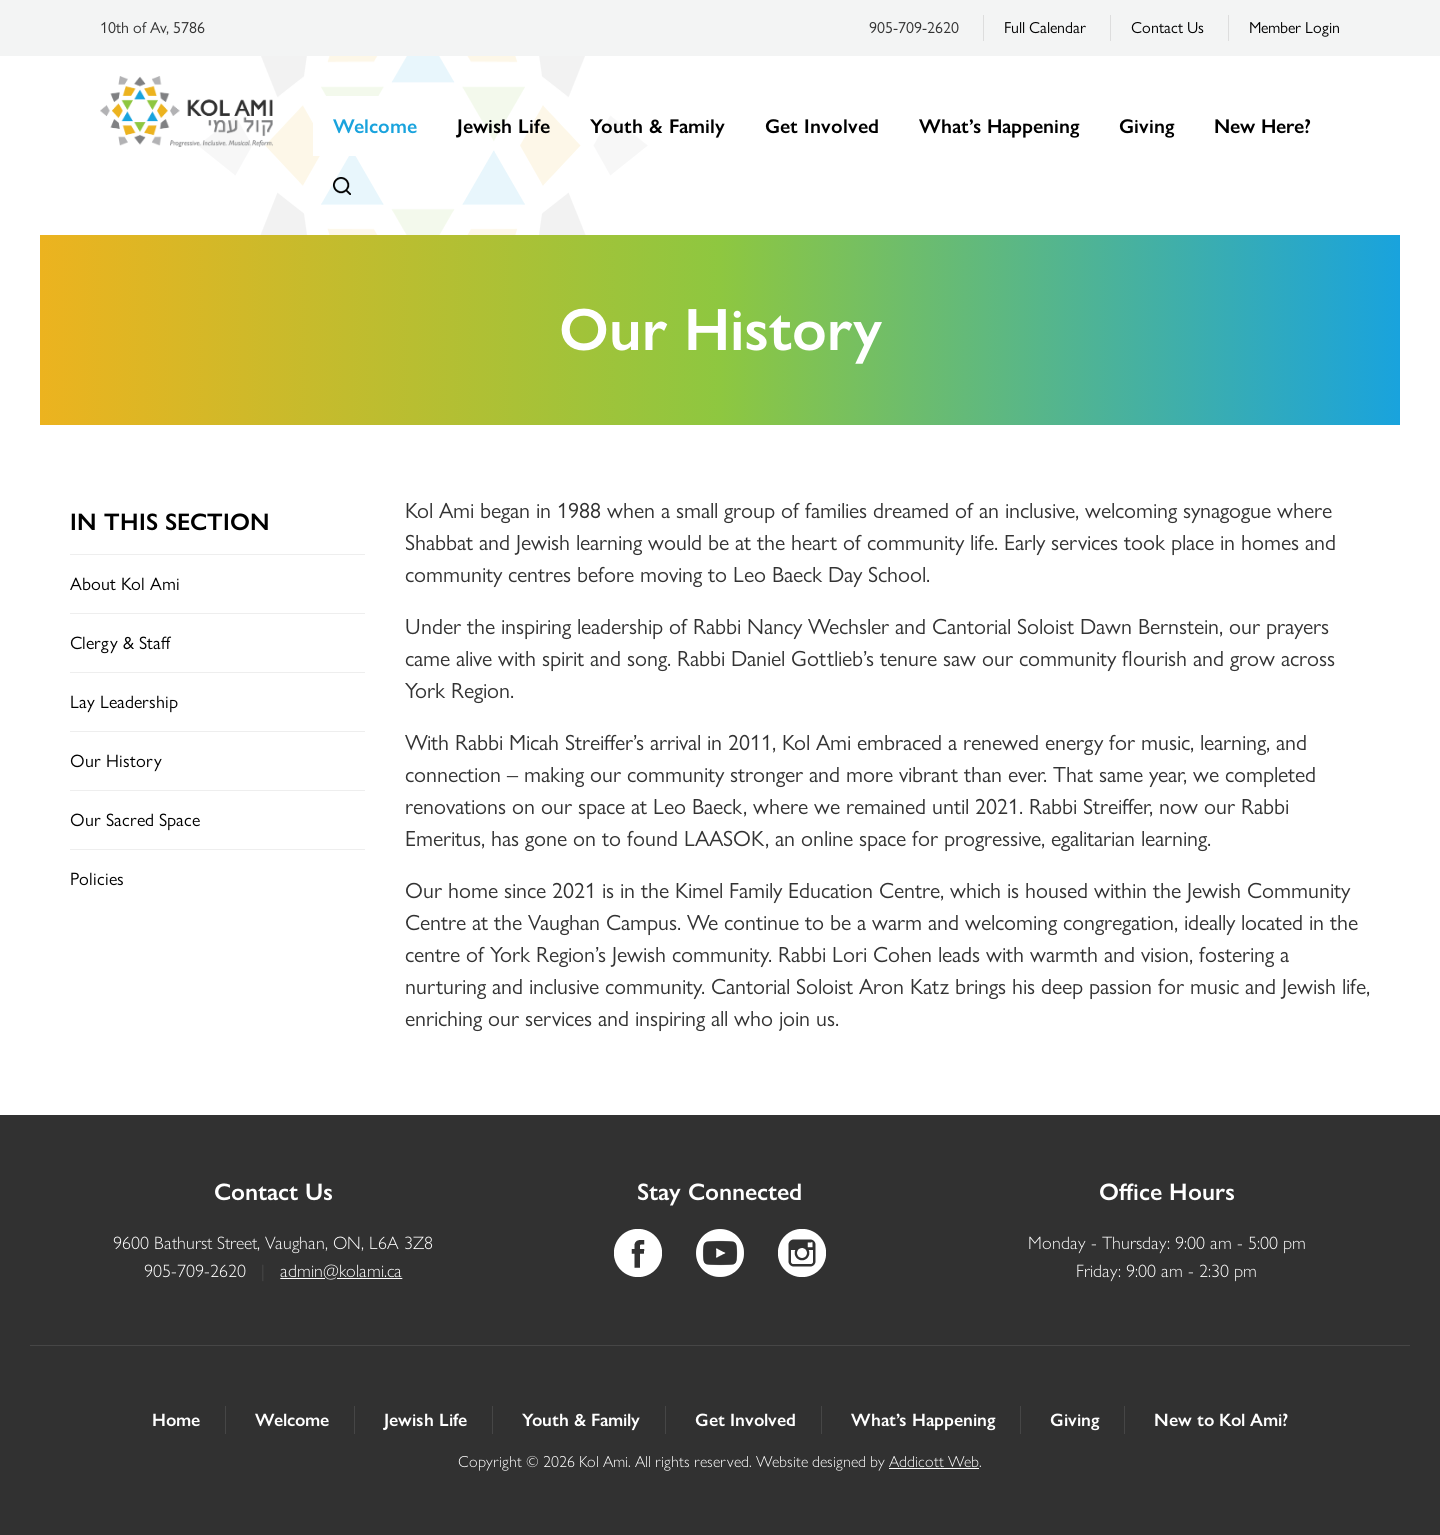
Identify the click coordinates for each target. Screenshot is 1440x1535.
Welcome (375, 126)
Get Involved (822, 126)
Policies (97, 879)
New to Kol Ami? (1221, 1420)
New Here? (1262, 126)
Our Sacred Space (135, 820)
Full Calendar (1045, 27)
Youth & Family (657, 126)
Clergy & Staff (120, 643)
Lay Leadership (124, 702)
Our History (116, 761)
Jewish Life (503, 126)
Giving (1146, 126)
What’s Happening (999, 126)
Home (176, 1420)
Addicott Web (934, 1461)
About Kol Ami (125, 584)
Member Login (1294, 27)
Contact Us (1167, 27)
